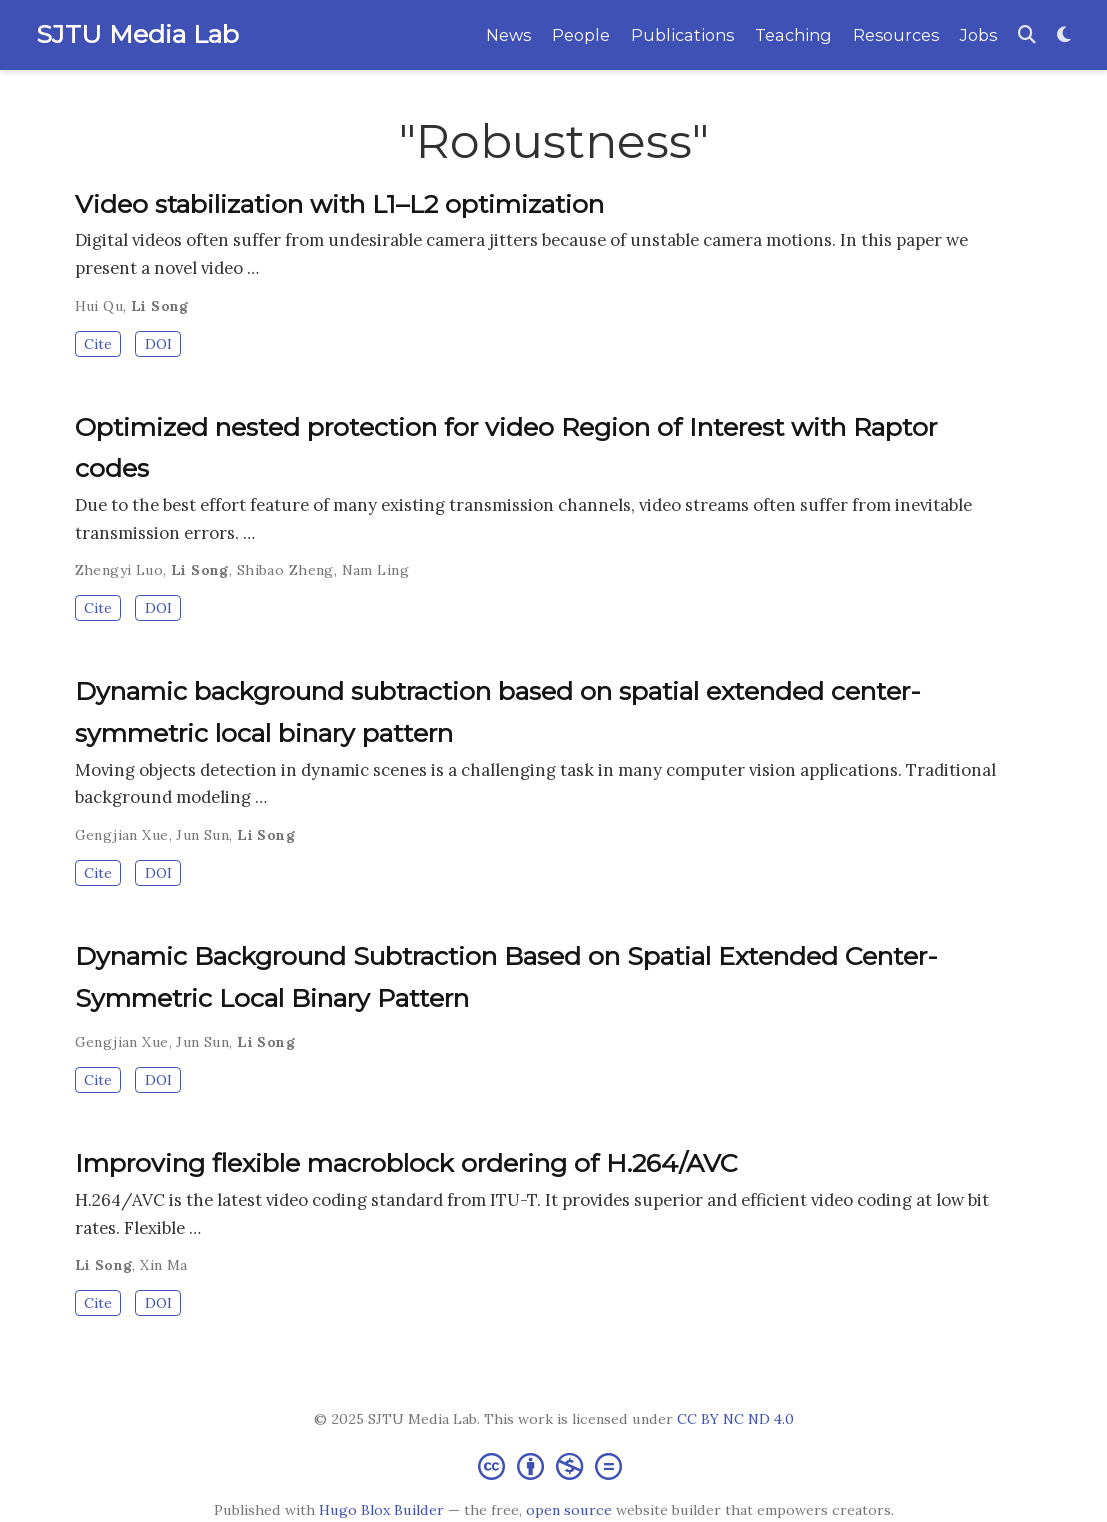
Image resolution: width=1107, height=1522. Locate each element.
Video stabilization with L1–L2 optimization (339, 204)
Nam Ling (375, 570)
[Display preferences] (1064, 35)
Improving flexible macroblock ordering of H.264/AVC (406, 1163)
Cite (98, 344)
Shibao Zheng (285, 570)
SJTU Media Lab (137, 34)
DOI (158, 344)
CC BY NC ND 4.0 (735, 1419)
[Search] (1027, 35)
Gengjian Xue (122, 835)
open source (569, 1510)
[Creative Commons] (554, 1465)
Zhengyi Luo (119, 570)
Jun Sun (202, 835)
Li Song (160, 306)
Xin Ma (164, 1265)
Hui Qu (99, 306)
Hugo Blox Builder (381, 1510)
